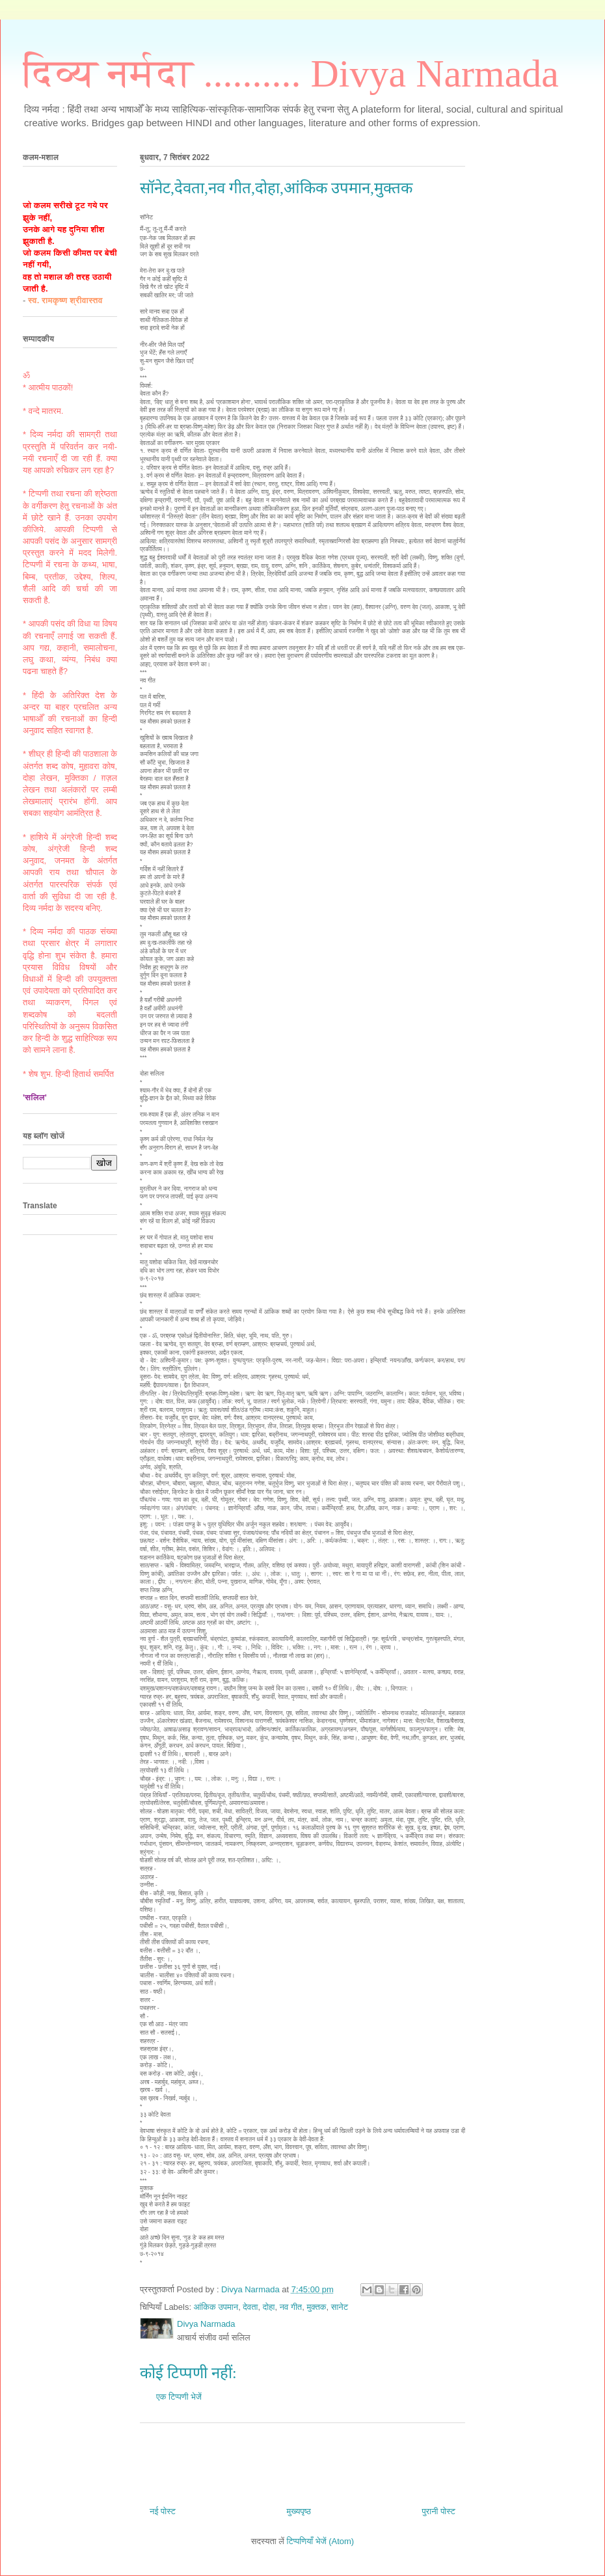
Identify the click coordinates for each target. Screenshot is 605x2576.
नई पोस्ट (163, 2511)
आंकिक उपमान (216, 2307)
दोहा (269, 2307)
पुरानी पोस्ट (438, 2511)
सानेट (339, 2307)
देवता (250, 2307)
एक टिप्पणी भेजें (179, 2397)
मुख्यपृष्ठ (298, 2511)
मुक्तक (316, 2307)
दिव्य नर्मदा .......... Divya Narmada (291, 73)
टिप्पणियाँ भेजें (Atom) (321, 2541)
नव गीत (291, 2307)
